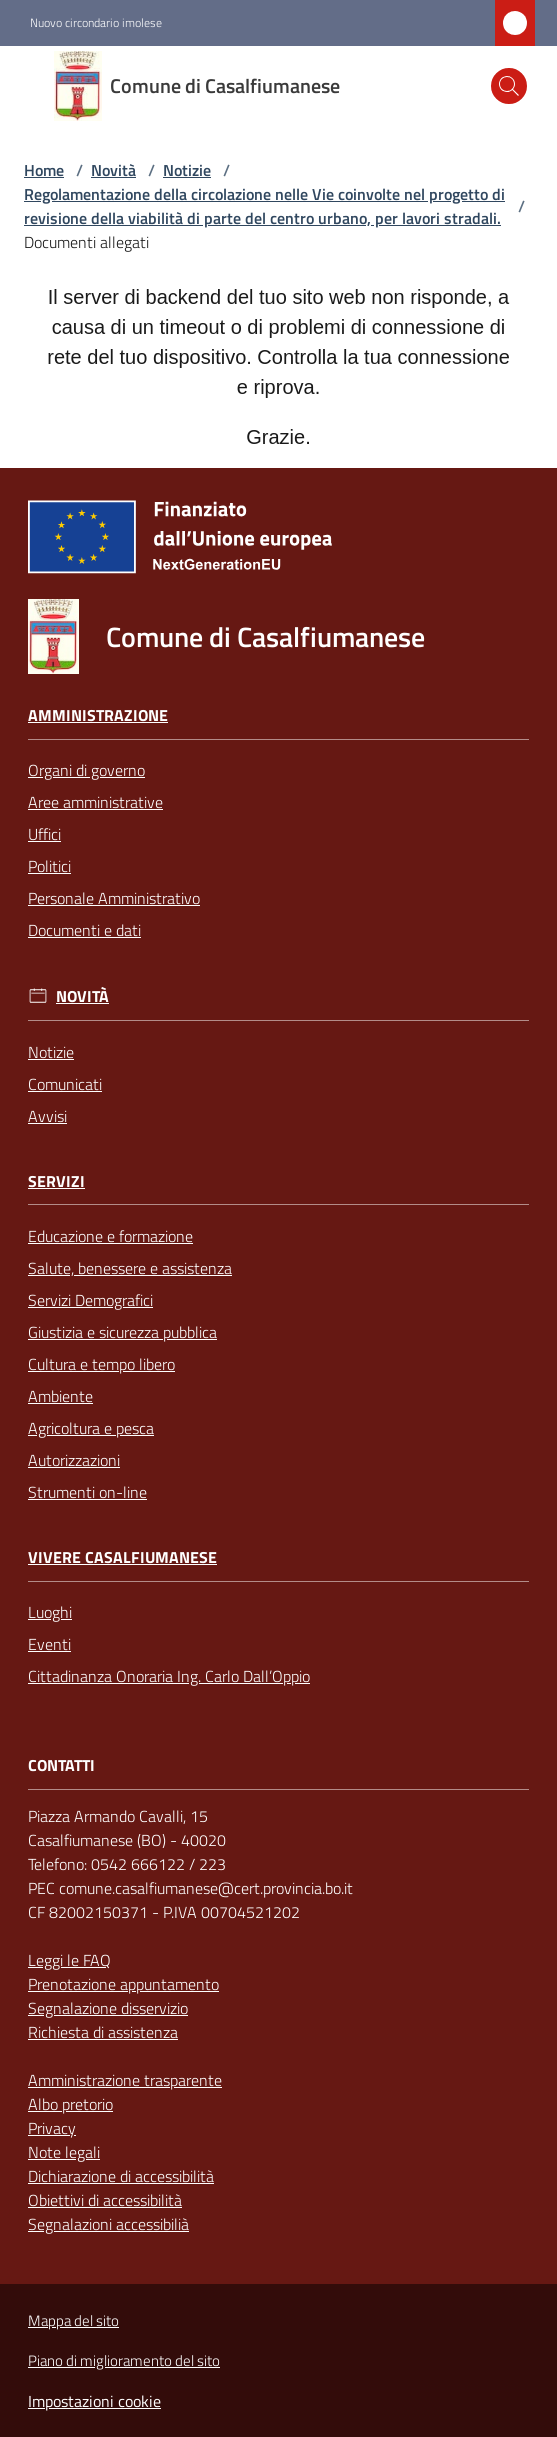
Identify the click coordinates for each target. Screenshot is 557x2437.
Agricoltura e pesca (91, 1428)
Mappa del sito (73, 2320)
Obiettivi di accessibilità (105, 2200)
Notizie (187, 170)
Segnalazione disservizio (108, 2008)
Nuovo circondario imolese (96, 23)
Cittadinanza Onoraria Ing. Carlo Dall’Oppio (169, 1676)
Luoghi (50, 1612)
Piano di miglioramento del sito (124, 2360)
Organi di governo (86, 770)
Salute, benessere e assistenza (130, 1268)
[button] (509, 86)
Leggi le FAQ (69, 1960)
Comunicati (65, 1084)
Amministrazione (98, 715)
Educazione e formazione (110, 1236)
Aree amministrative (95, 802)
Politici (49, 866)
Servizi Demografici (90, 1300)
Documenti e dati (84, 930)
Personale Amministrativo (114, 898)
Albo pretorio (70, 2104)
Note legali (64, 2152)
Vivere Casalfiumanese (122, 1557)
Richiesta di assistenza (103, 2032)
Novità (113, 170)
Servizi (56, 1181)
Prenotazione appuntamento (123, 1984)
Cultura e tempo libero (101, 1364)
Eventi (49, 1644)
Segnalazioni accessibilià (108, 2224)
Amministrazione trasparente (125, 2080)
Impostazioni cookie (94, 2401)
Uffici (44, 834)
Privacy (52, 2128)
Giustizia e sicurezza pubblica (122, 1332)
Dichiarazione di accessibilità (121, 2176)
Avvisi (47, 1116)
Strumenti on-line (87, 1492)
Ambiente (60, 1396)
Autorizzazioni (74, 1460)
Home (44, 170)
